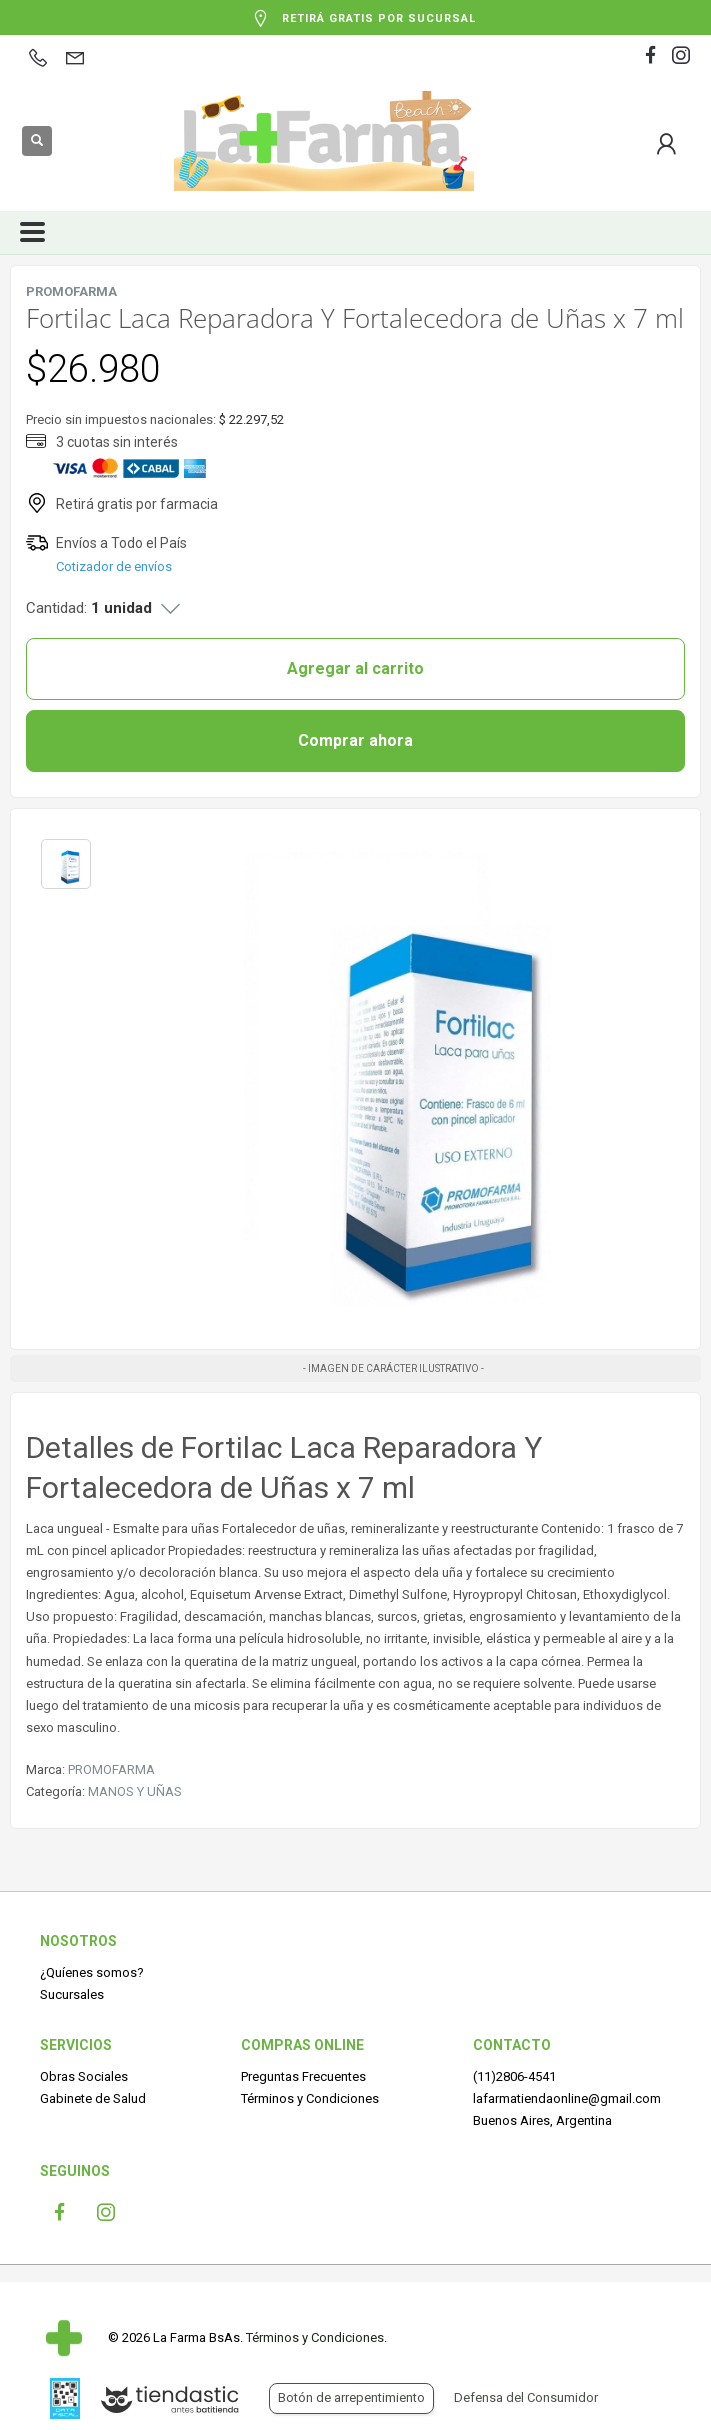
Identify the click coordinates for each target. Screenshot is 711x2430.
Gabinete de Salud (93, 2098)
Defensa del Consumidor (526, 2397)
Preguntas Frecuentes (303, 2076)
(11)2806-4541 (514, 2076)
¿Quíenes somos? (92, 1972)
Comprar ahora (355, 740)
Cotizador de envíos (114, 566)
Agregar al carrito (355, 668)
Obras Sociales (84, 2076)
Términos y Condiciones (310, 2098)
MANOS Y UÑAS (135, 1791)
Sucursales (72, 1994)
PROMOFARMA (111, 1769)
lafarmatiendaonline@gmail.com (567, 2098)
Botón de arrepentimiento (351, 2397)
